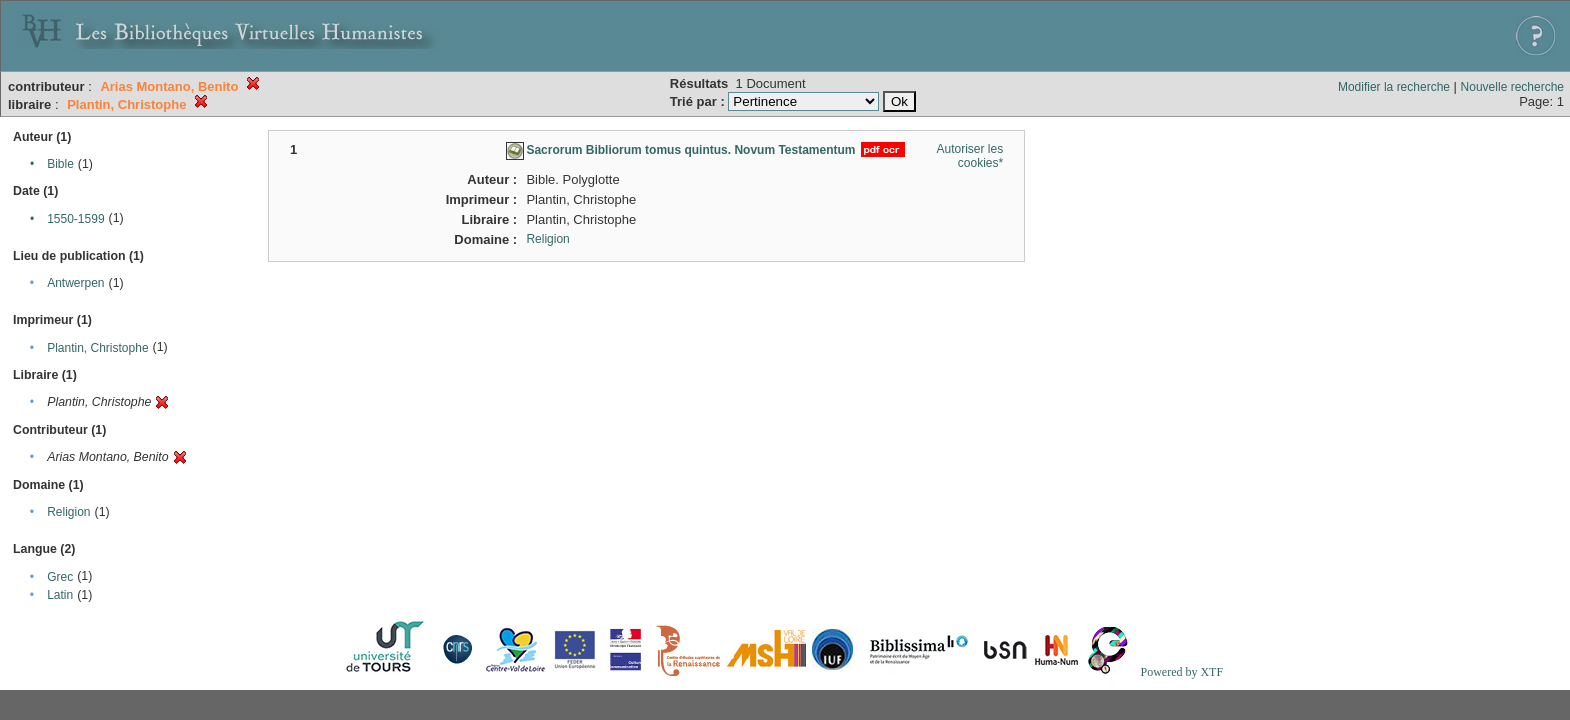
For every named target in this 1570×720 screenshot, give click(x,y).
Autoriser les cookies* (970, 156)
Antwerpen (75, 283)
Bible (60, 164)
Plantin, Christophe (97, 348)
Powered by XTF (1181, 672)
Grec (60, 577)
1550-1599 (75, 219)
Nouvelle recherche (1512, 87)
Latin (60, 595)
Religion (68, 512)
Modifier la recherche (1394, 87)
